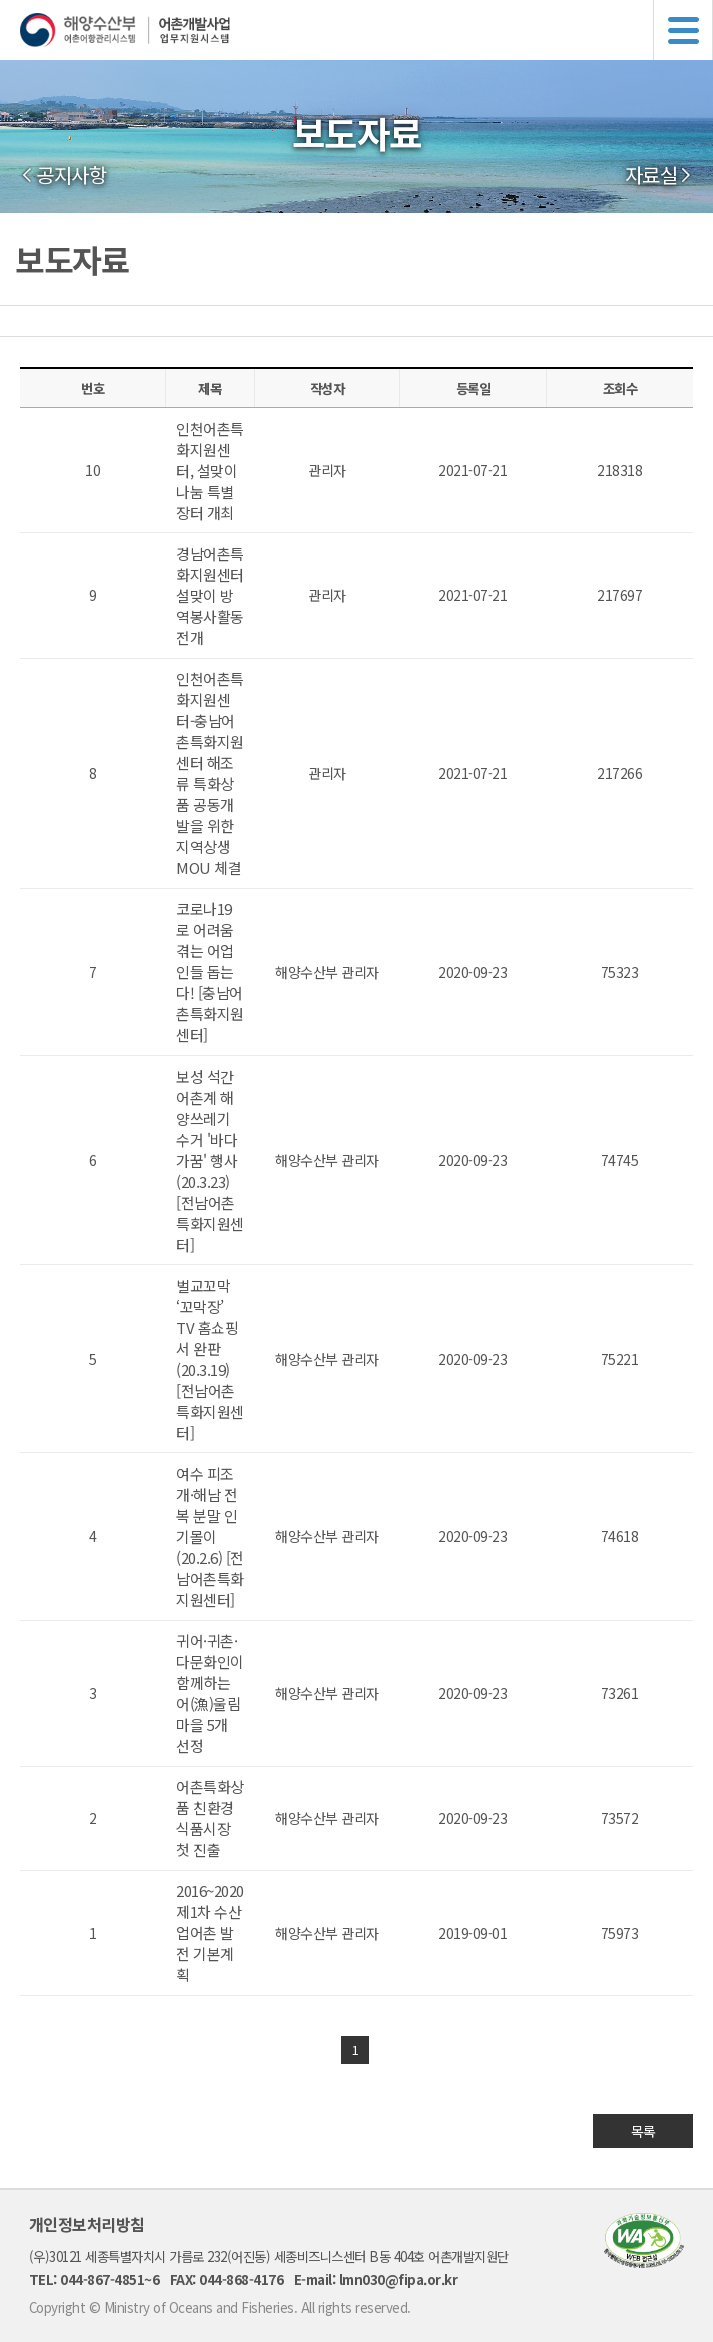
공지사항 (71, 175)
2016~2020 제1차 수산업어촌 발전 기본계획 (210, 1932)
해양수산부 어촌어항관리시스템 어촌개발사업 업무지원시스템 (366, 30)
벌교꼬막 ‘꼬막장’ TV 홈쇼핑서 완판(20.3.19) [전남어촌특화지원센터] (210, 1359)
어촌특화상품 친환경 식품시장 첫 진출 (210, 1818)
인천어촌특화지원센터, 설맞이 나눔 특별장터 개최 (210, 470)
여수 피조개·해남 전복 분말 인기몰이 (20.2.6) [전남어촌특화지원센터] (210, 1536)
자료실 (651, 175)
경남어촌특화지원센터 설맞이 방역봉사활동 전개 (210, 595)
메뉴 (683, 30)
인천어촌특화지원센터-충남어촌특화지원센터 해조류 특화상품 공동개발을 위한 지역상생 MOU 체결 (210, 773)
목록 (643, 2131)
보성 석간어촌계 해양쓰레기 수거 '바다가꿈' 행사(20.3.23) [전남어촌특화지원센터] (210, 1160)
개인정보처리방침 (87, 2224)
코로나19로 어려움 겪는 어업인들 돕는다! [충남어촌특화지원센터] (210, 971)
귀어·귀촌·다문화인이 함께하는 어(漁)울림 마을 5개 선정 (210, 1693)
